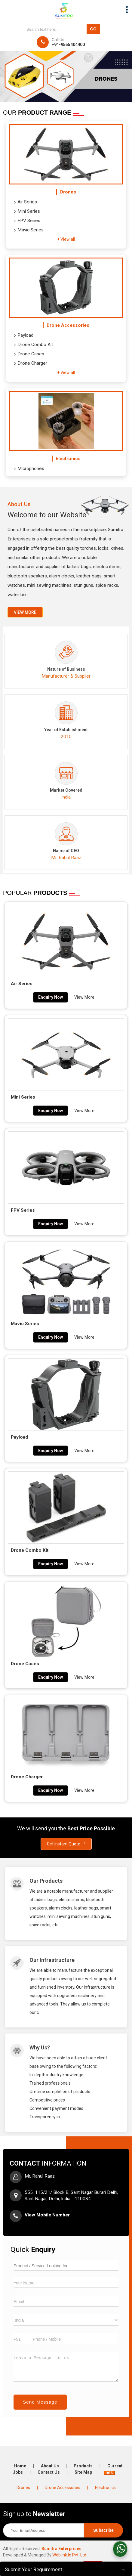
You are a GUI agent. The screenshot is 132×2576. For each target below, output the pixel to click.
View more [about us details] (25, 612)
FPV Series (27, 221)
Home (20, 2465)
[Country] (66, 2320)
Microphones (29, 469)
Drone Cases (29, 354)
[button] (47, 2215)
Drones (68, 192)
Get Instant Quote (66, 1844)
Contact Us (49, 2472)
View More (84, 997)
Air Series (25, 202)
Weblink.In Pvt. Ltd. (69, 2555)
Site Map (83, 2472)
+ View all (66, 239)
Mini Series (27, 212)
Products (83, 2465)
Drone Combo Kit (33, 345)
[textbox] (55, 29)
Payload (23, 335)
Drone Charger (30, 363)
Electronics (68, 458)
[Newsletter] (43, 2530)
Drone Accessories (68, 325)
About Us (50, 2465)
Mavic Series (29, 230)
